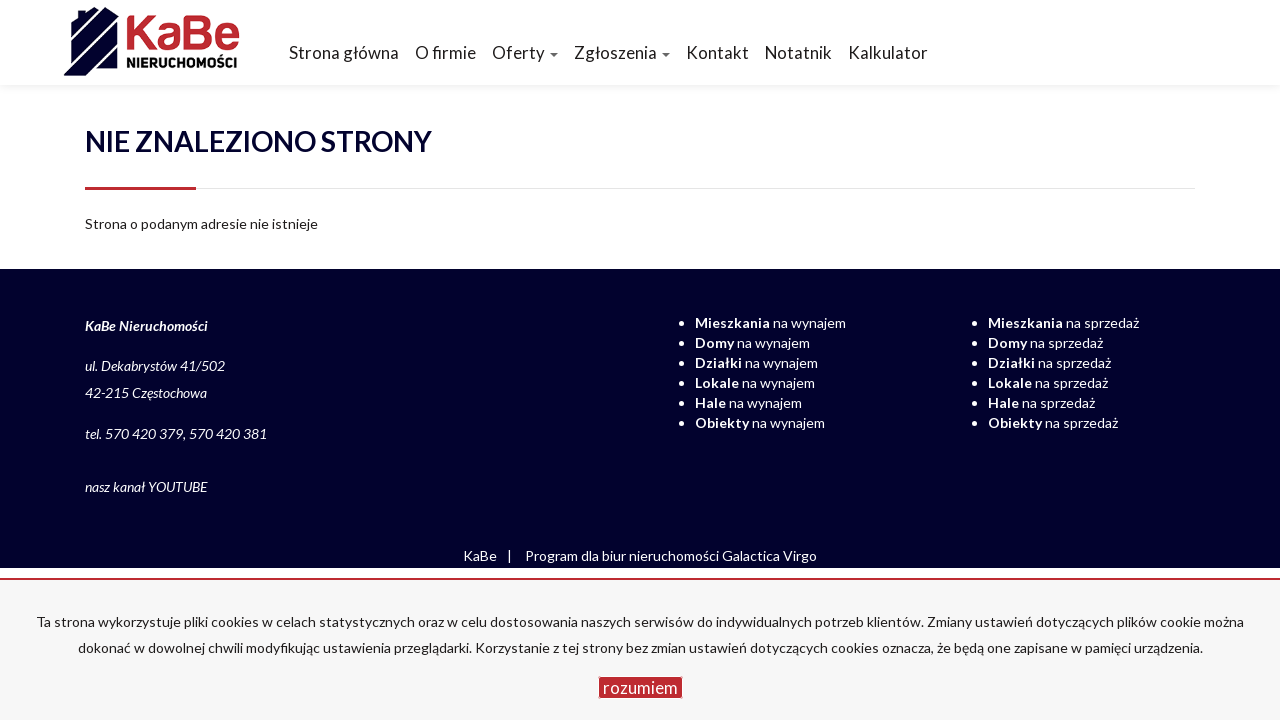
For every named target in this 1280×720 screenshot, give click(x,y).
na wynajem (770, 322)
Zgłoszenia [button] (622, 52)
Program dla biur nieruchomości (623, 555)
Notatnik (798, 52)
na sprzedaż (1063, 322)
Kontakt (717, 52)
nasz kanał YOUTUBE (146, 486)
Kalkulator (888, 52)
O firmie (445, 52)
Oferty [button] (525, 52)
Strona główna (344, 52)
